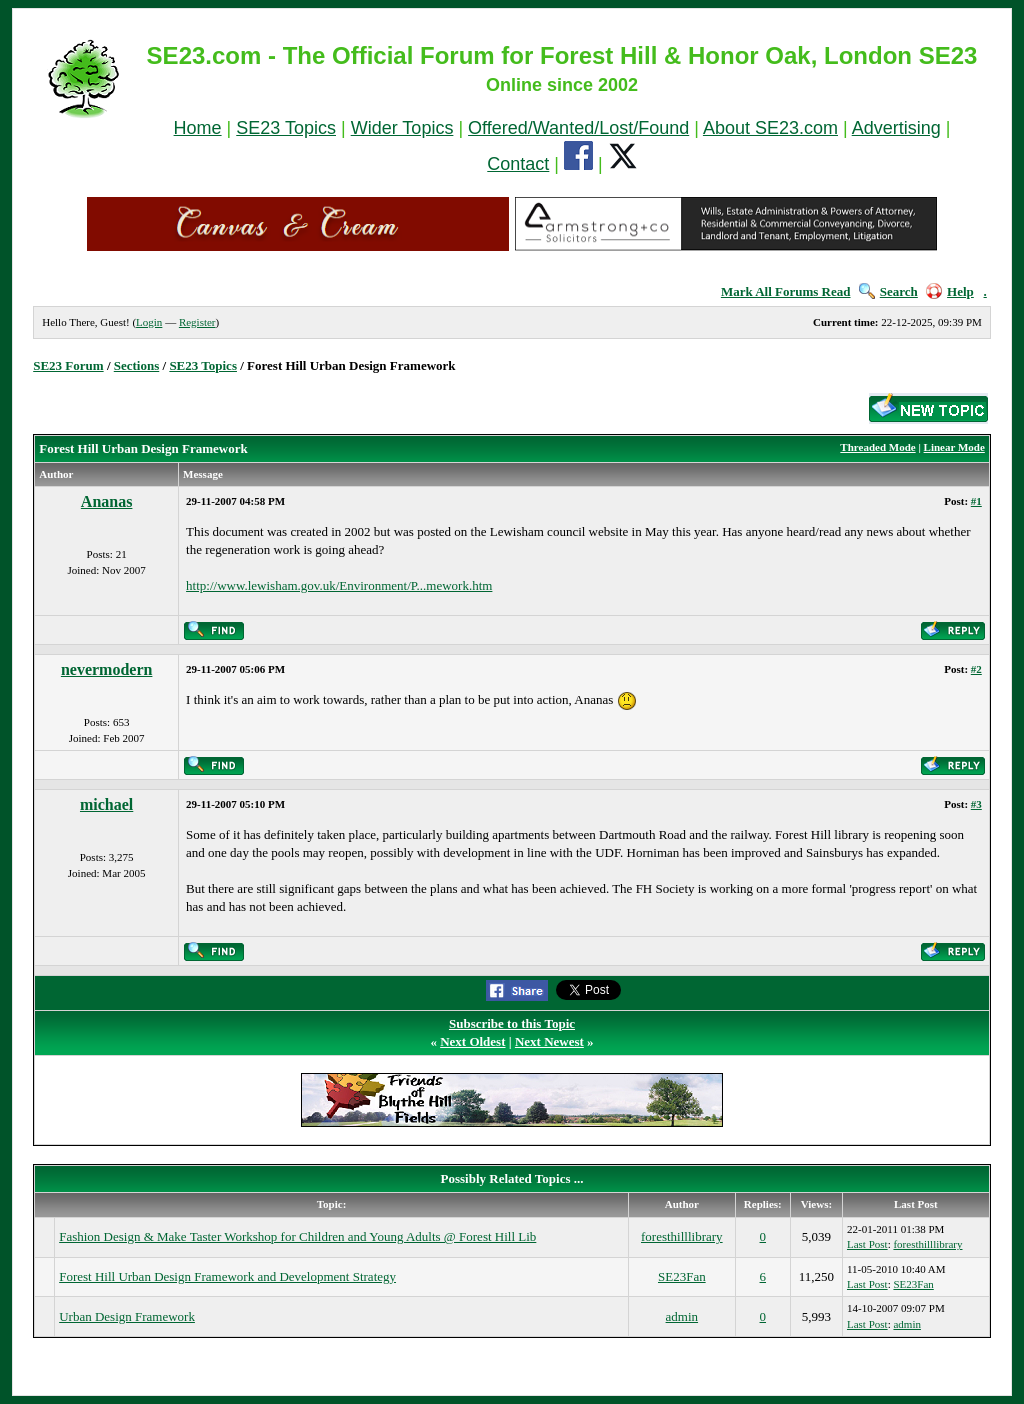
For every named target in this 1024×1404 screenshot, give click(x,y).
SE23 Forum (68, 365)
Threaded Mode (877, 447)
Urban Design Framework (127, 1316)
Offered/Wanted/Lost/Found (578, 128)
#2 (976, 669)
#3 (976, 804)
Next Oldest (472, 1041)
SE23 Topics (286, 128)
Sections (137, 365)
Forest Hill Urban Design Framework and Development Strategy (227, 1276)
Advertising (896, 128)
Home (198, 128)
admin (682, 1316)
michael (106, 804)
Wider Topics (402, 128)
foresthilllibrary (682, 1236)
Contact (518, 164)
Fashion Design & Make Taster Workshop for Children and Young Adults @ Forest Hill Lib (297, 1236)
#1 (976, 501)
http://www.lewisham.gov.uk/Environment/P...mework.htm (339, 585)
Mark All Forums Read (786, 291)
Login (149, 322)
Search (888, 291)
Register (197, 322)
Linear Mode (954, 447)
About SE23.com (770, 128)
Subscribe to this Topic (512, 1023)
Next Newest (549, 1041)
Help (950, 291)
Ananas (107, 501)
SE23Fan (682, 1276)
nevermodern (107, 669)
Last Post (867, 1244)
